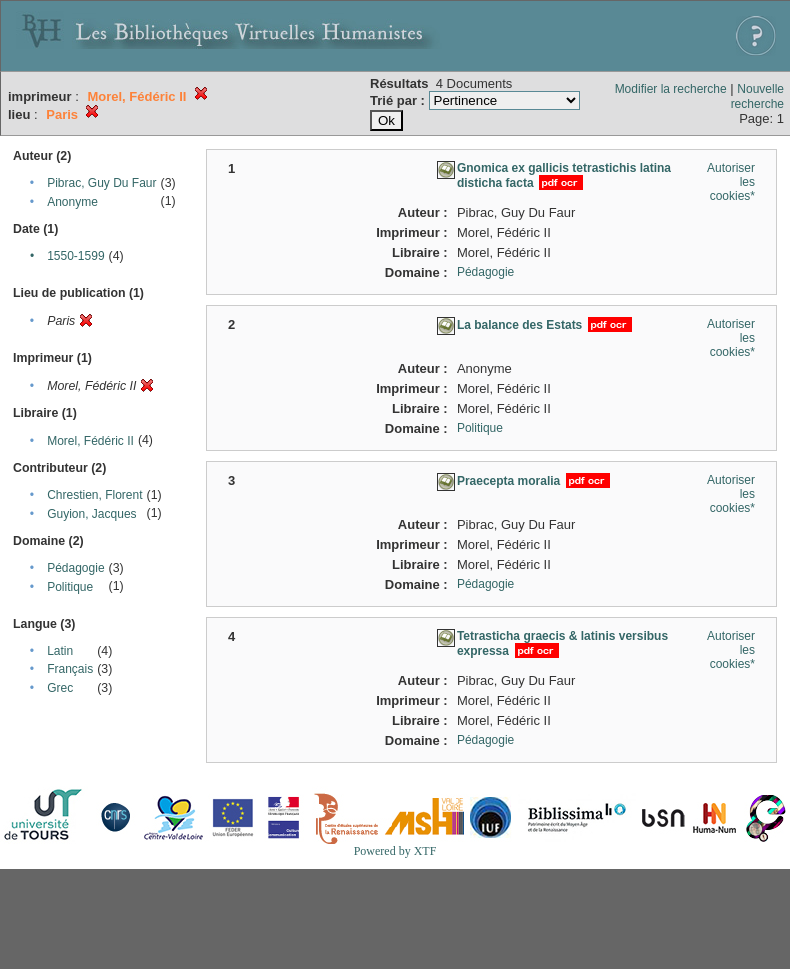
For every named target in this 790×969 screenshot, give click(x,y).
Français (70, 669)
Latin (60, 651)
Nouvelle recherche (757, 96)
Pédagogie (75, 568)
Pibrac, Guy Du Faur (101, 183)
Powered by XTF (395, 851)
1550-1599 (75, 256)
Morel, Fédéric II (90, 441)
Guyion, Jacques (91, 514)
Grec (60, 688)
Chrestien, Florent (94, 495)
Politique (70, 587)
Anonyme (72, 202)
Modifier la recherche (671, 89)
